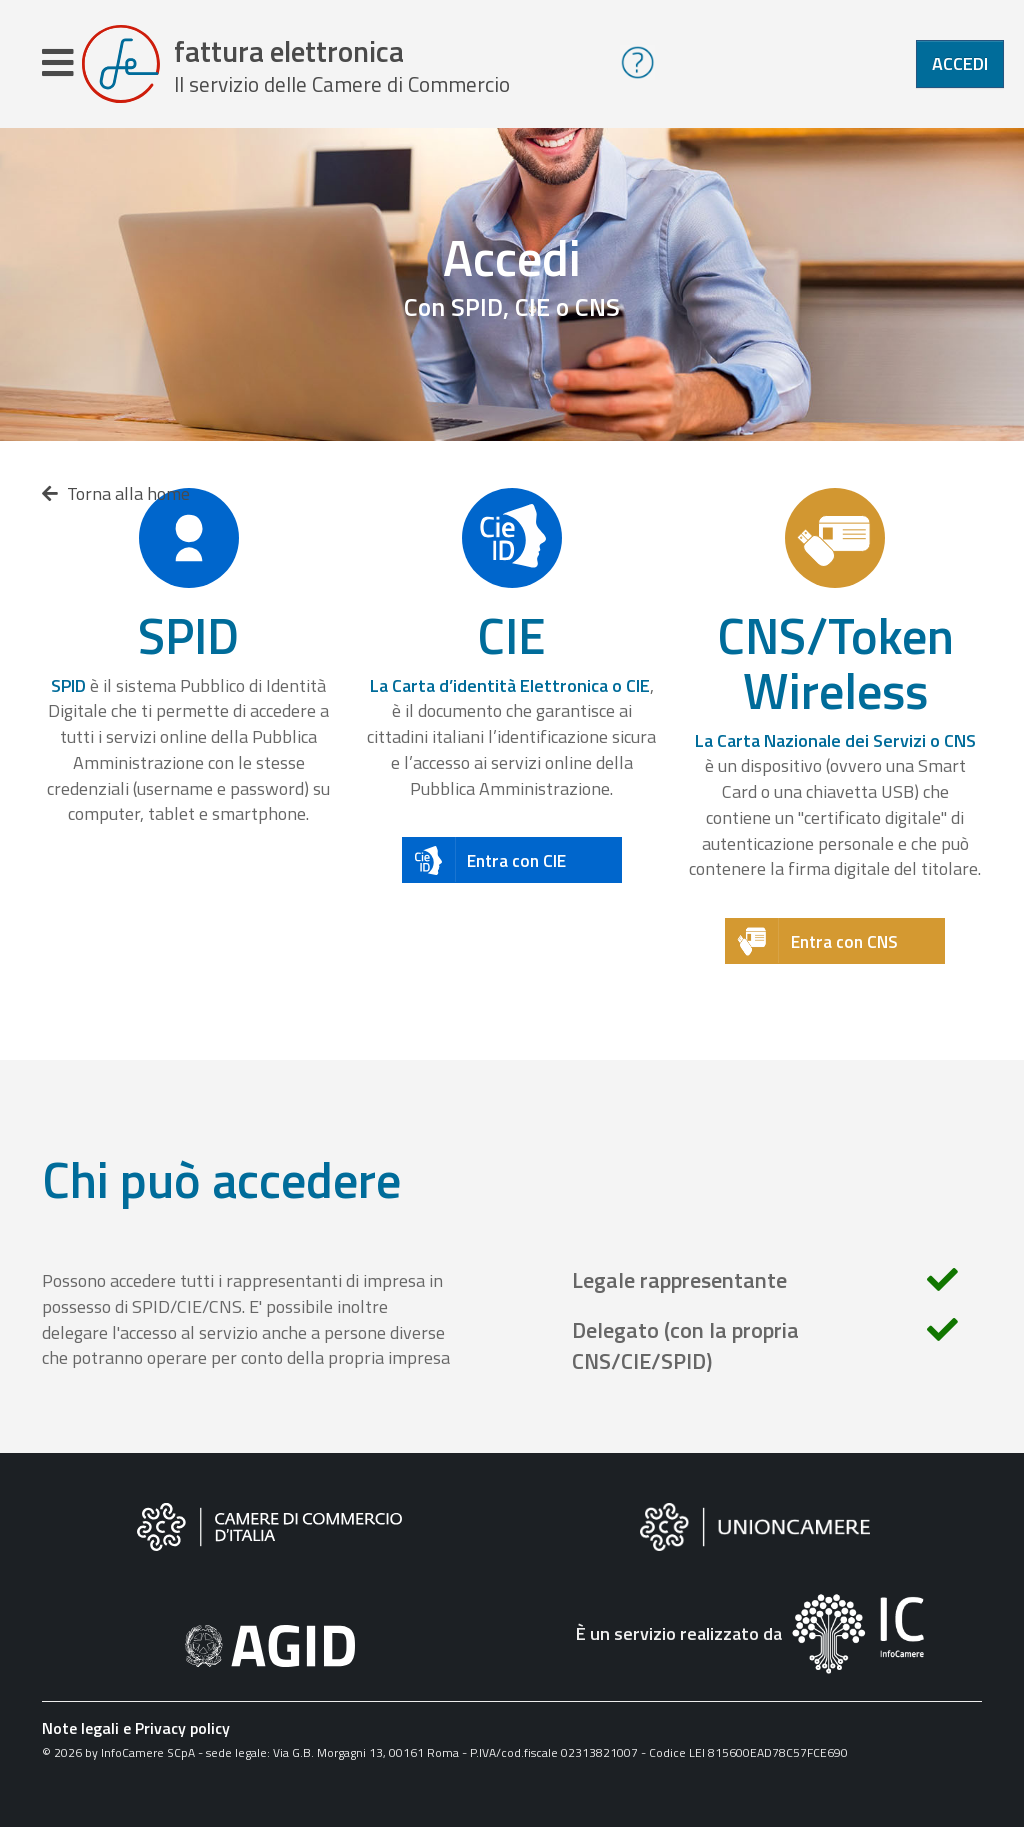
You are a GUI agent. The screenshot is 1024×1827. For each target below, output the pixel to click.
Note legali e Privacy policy (136, 1728)
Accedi (960, 63)
